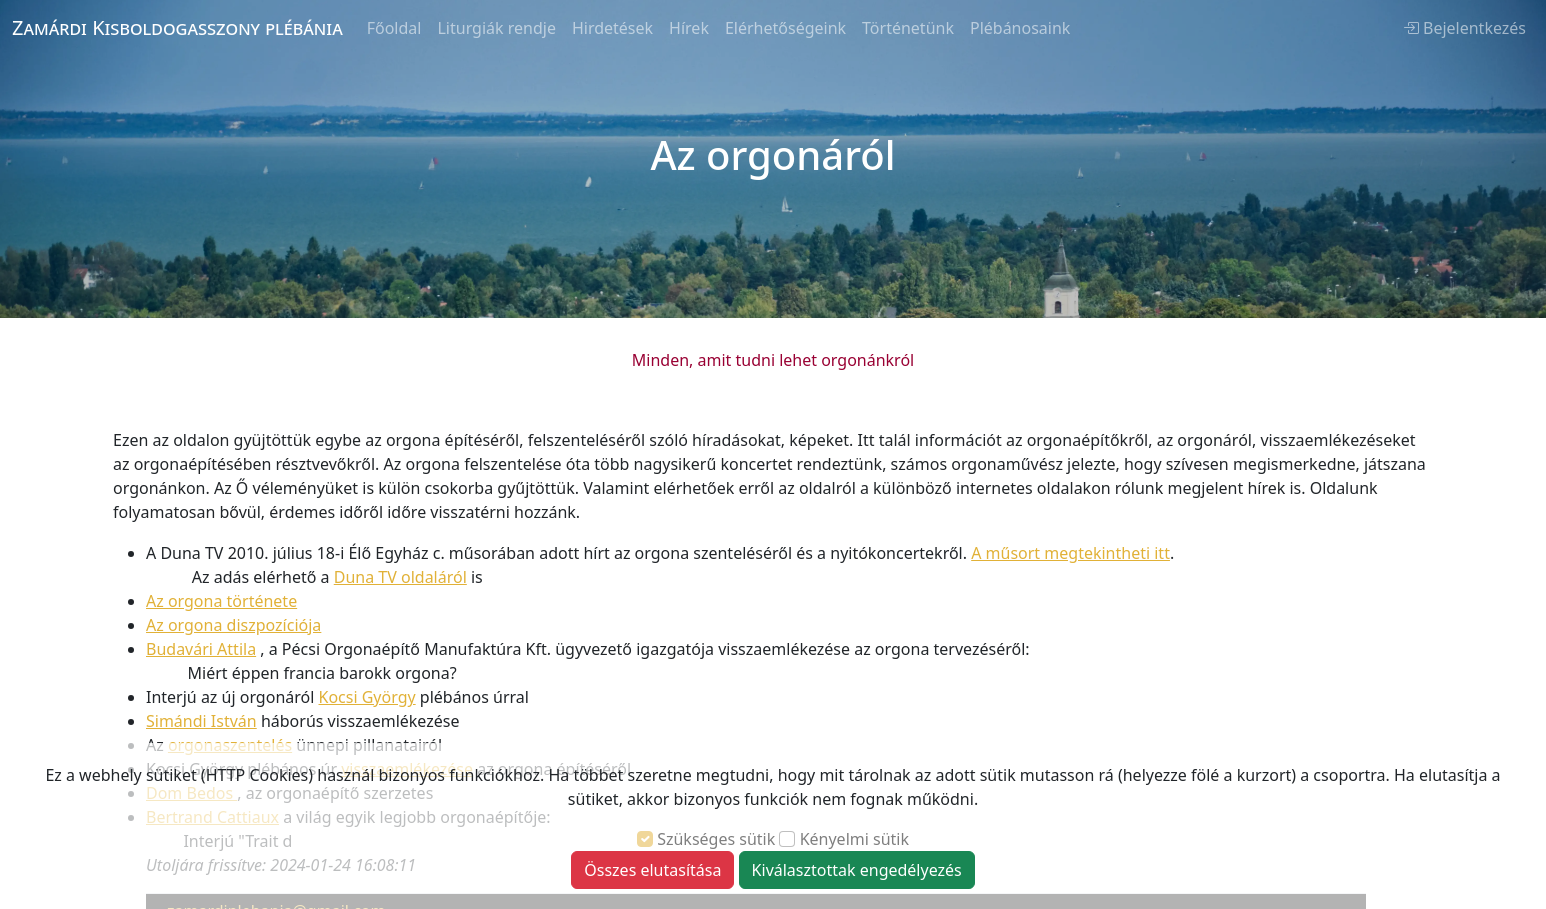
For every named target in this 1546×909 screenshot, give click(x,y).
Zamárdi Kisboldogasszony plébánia (177, 27)
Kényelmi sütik (854, 839)
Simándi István (201, 721)
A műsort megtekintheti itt (1070, 553)
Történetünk (908, 28)
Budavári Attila (201, 649)
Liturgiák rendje (496, 28)
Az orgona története (221, 601)
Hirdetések (612, 28)
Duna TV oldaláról (400, 577)
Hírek (689, 28)
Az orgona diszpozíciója (233, 625)
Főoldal (394, 28)
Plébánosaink (1020, 28)
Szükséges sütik (716, 839)
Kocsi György (367, 697)
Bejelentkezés (1464, 28)
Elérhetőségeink (785, 28)
